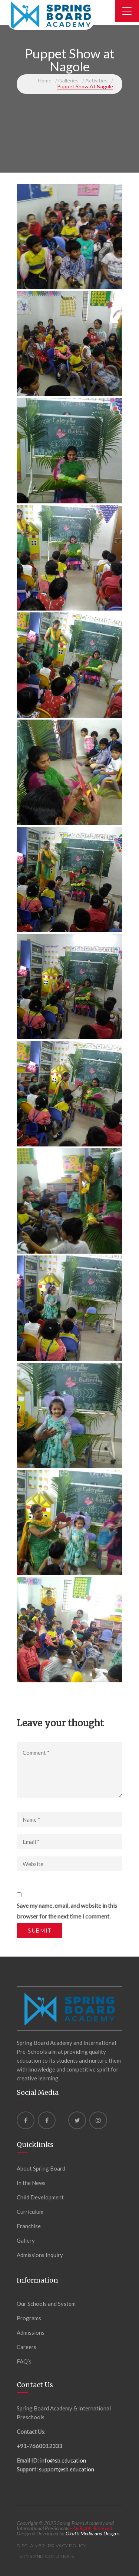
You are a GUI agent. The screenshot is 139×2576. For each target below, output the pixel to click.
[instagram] (98, 2120)
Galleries (68, 80)
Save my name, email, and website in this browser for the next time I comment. (67, 1911)
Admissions (30, 2332)
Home (45, 80)
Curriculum (30, 2211)
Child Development (40, 2197)
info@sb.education (63, 2460)
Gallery (26, 2240)
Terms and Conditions (45, 2556)
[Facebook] (25, 2120)
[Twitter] (77, 2120)
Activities (96, 80)
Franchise (29, 2226)
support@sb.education (66, 2469)
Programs (29, 2318)
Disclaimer (31, 2545)
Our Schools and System (46, 2303)
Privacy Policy (67, 2545)
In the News (31, 2182)
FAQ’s (24, 2361)
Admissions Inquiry (40, 2255)
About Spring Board (41, 2168)
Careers (26, 2347)
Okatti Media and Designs (92, 2533)
